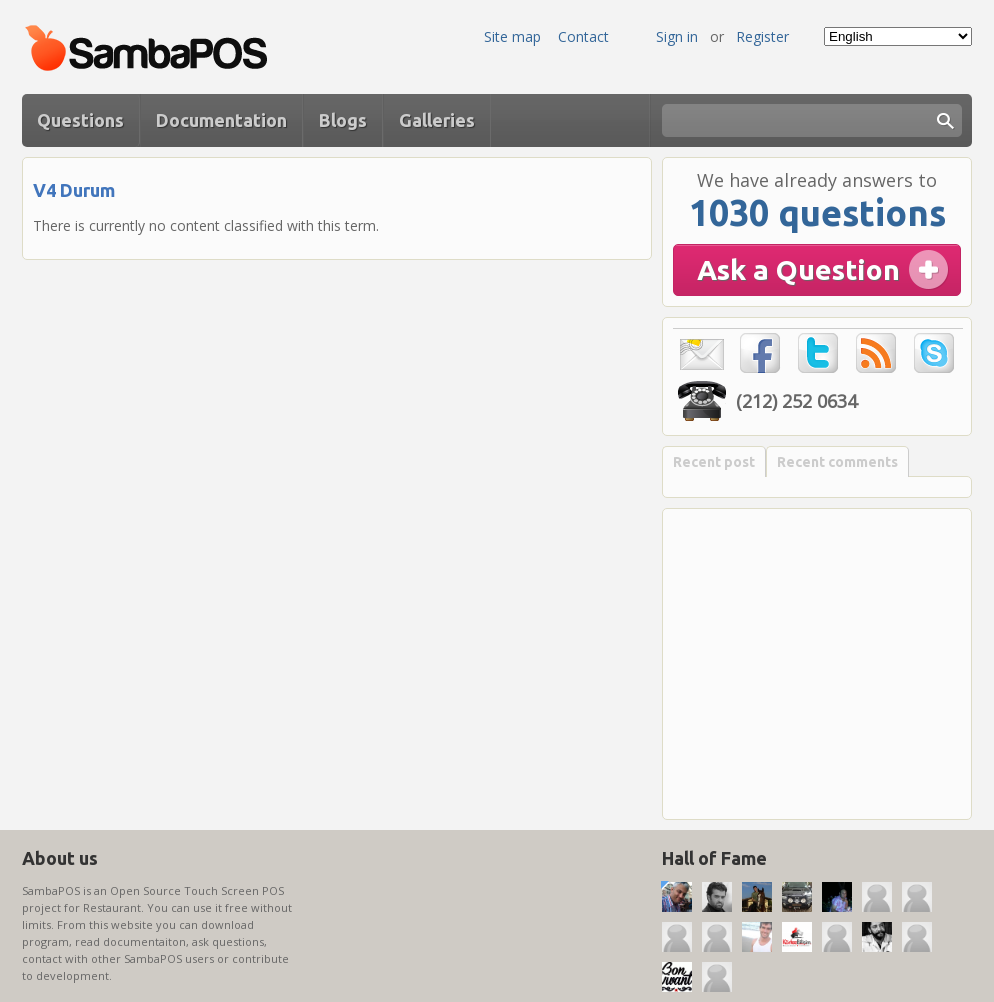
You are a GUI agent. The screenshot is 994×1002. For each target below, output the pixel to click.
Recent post (714, 462)
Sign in (677, 36)
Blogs (343, 120)
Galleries (437, 120)
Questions (80, 120)
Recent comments (837, 462)
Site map (512, 36)
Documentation (221, 120)
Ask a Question (798, 269)
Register (762, 36)
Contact (583, 36)
